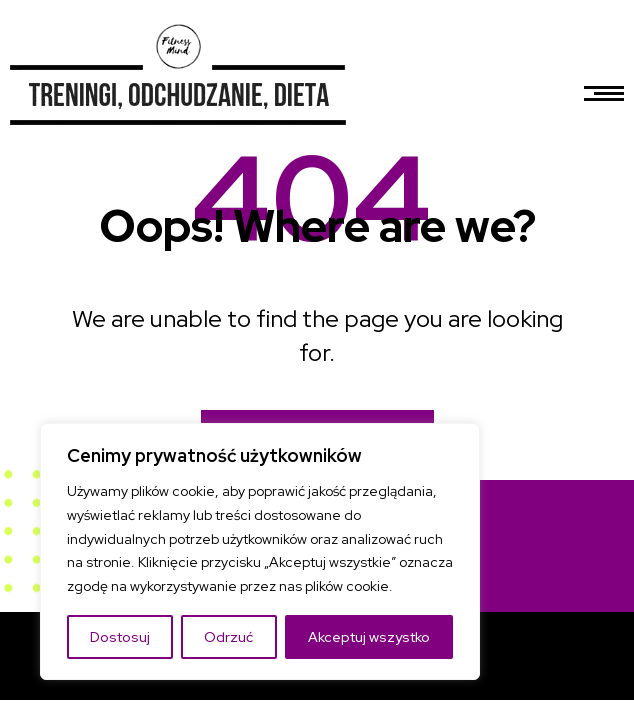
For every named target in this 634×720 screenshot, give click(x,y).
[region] (260, 551)
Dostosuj (120, 637)
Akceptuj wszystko (369, 637)
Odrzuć (228, 637)
